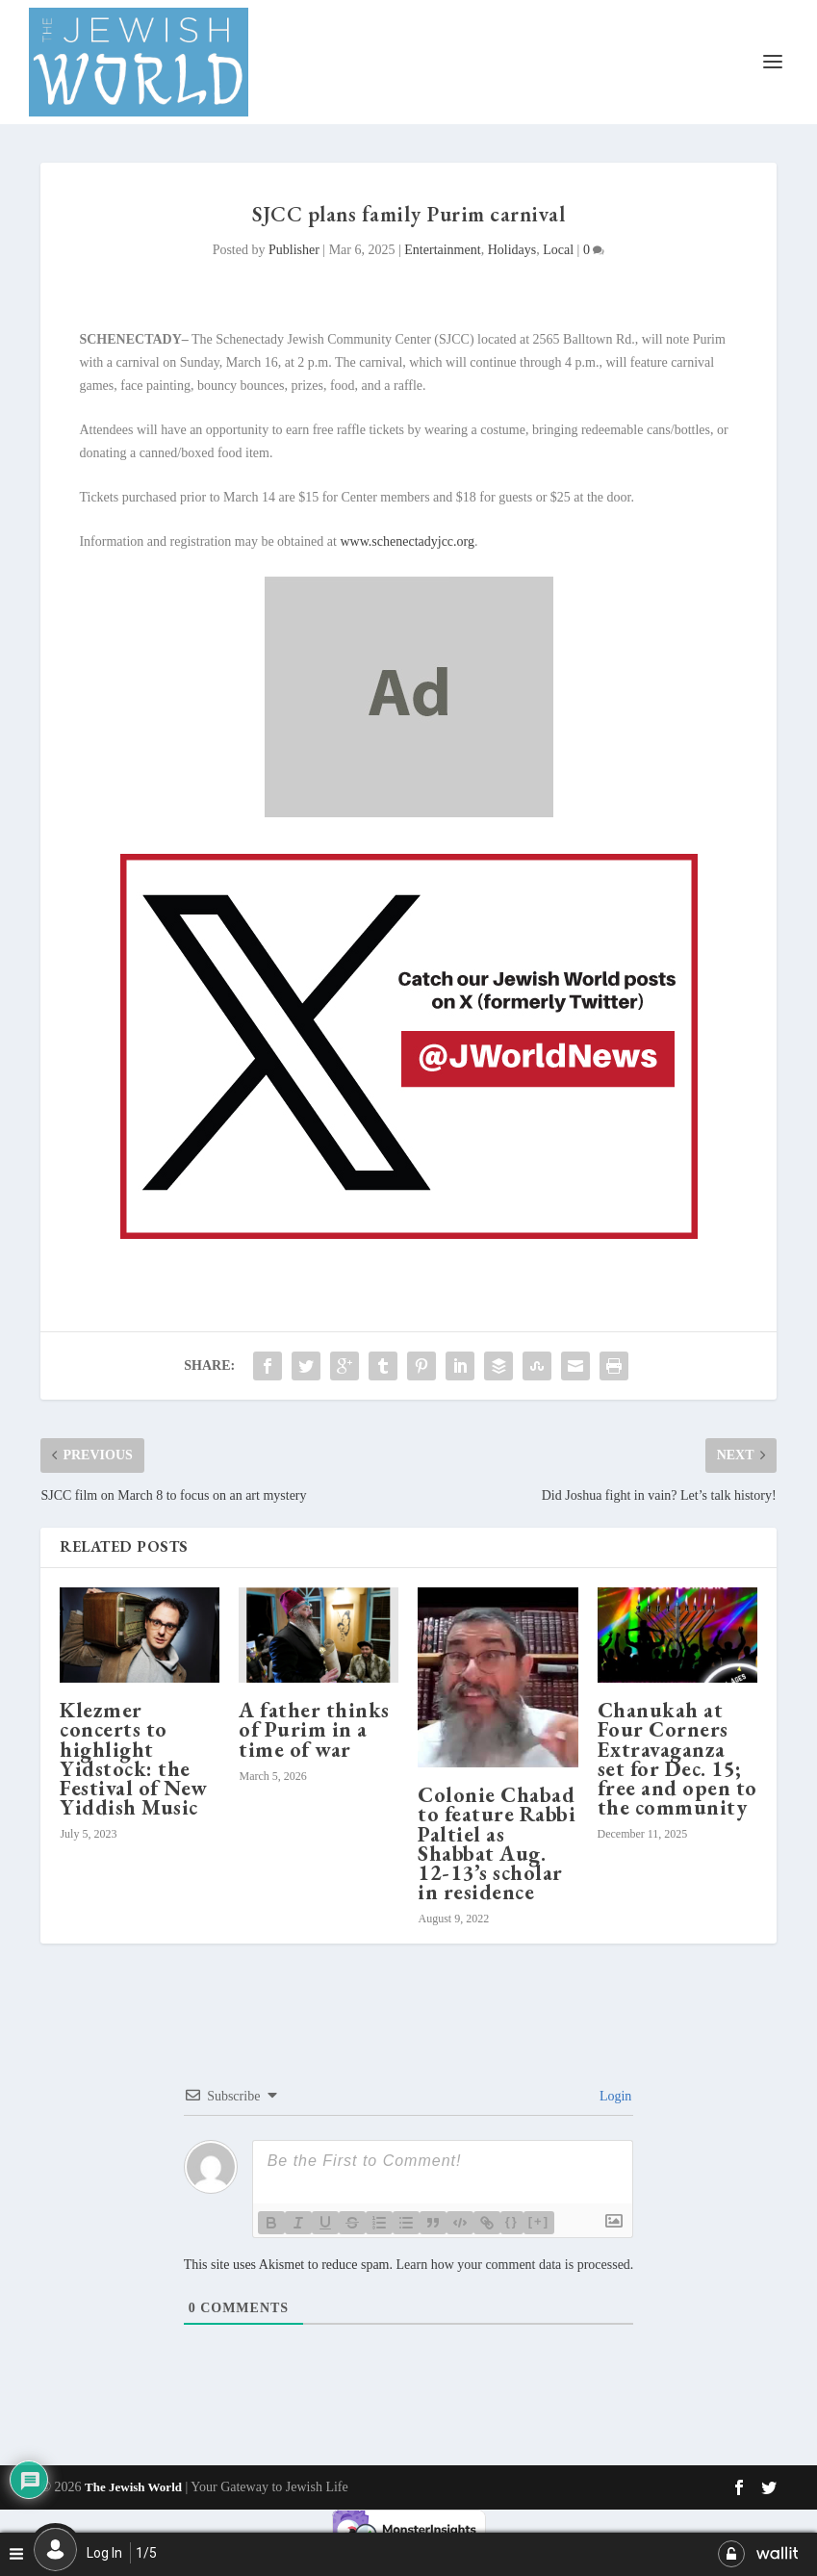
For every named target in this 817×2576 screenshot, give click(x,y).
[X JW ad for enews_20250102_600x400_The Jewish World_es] (409, 1234)
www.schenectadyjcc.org (407, 541)
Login (613, 2096)
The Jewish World (133, 2487)
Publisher (293, 250)
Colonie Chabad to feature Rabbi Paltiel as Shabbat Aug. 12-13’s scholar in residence (496, 1843)
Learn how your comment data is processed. (514, 2264)
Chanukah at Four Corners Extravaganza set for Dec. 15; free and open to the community (677, 1758)
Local (558, 250)
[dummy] (409, 813)
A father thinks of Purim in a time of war (314, 1729)
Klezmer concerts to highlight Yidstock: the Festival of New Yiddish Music (134, 1758)
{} (512, 2221)
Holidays (512, 250)
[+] (538, 2221)
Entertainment (442, 250)
